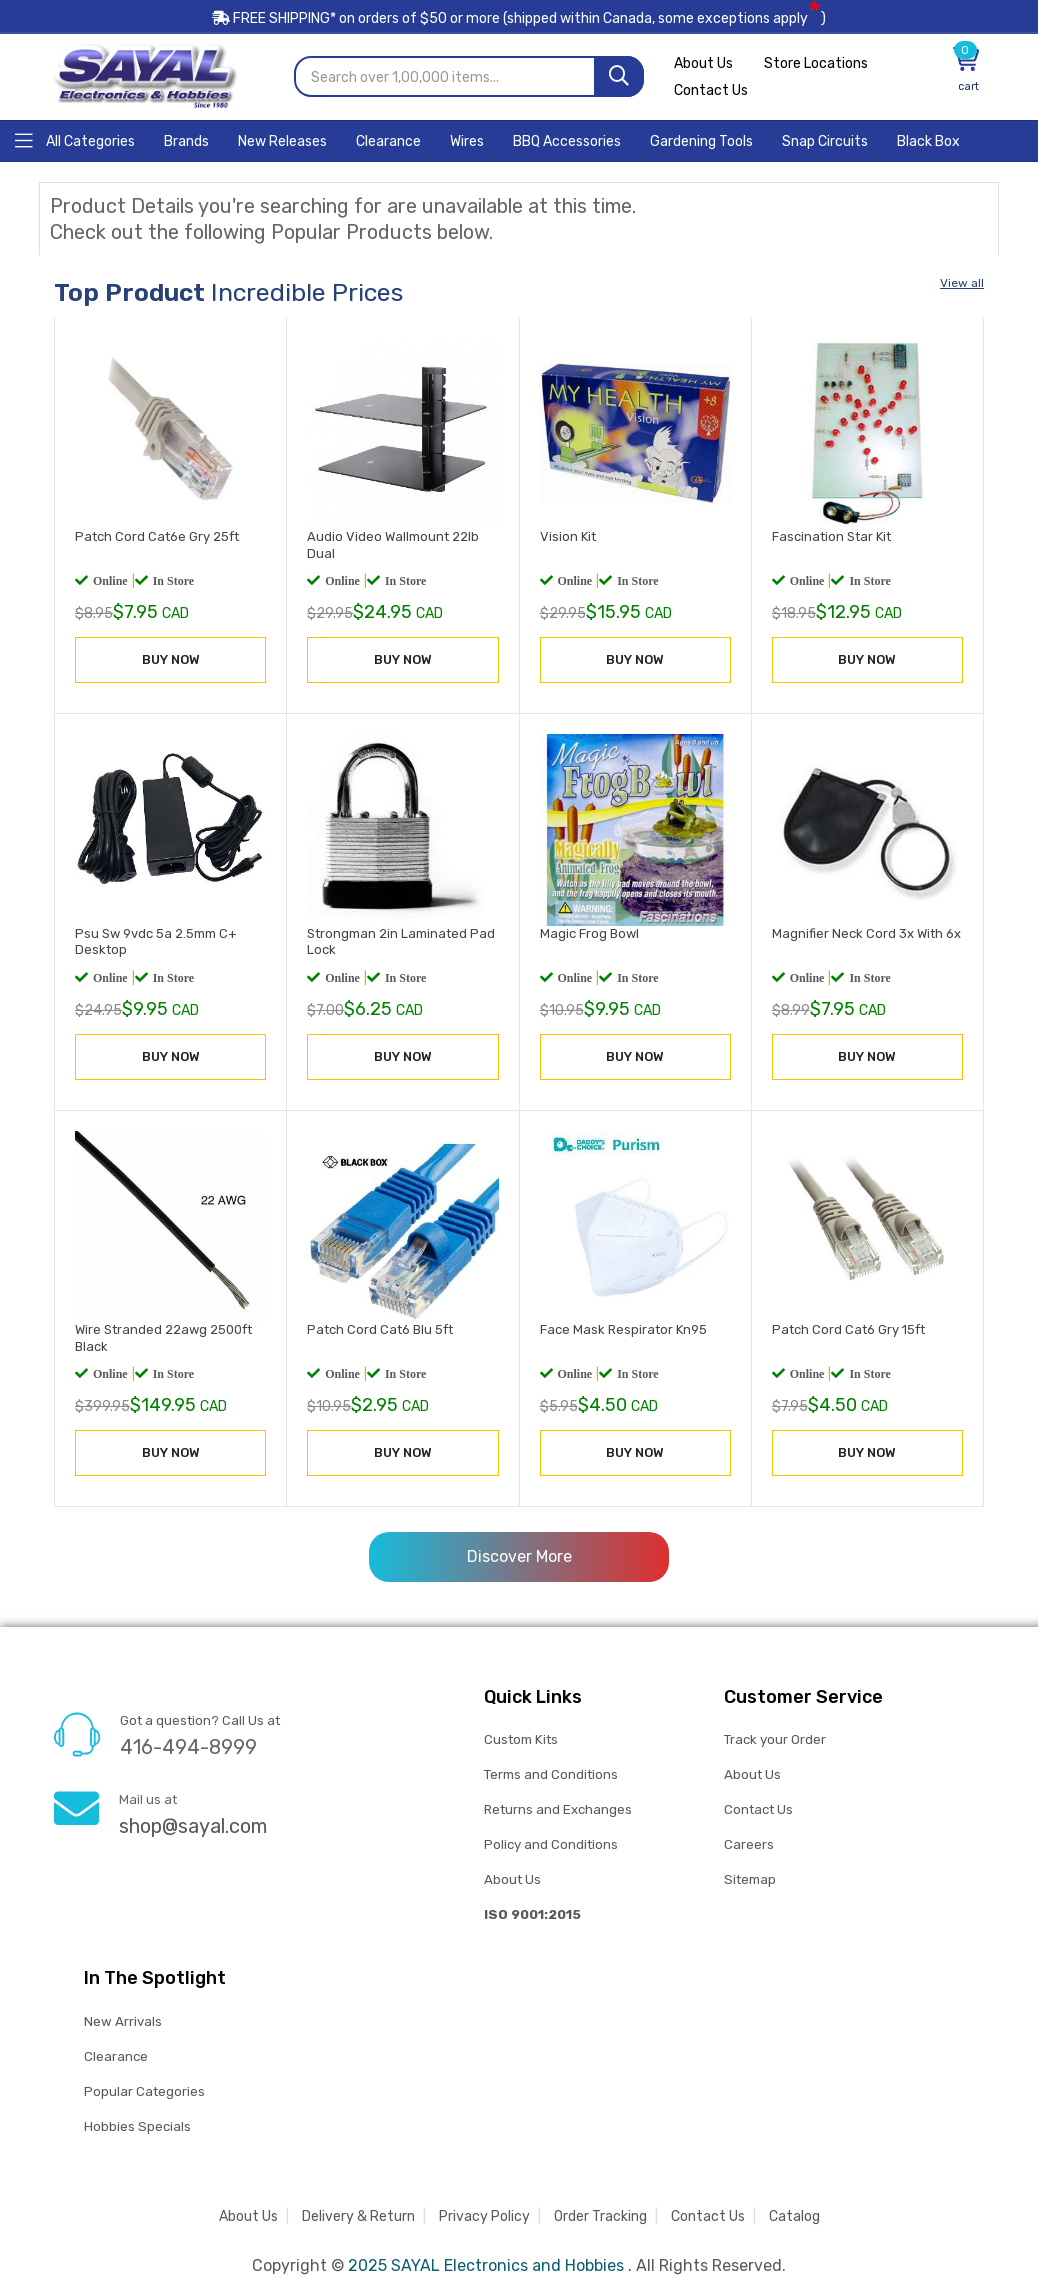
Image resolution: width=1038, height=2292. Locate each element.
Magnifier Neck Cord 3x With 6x (866, 931)
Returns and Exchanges (558, 1808)
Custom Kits (520, 1738)
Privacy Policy (484, 2215)
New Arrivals (122, 2020)
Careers (749, 1843)
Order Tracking (600, 2215)
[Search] (619, 75)
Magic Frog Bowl (589, 931)
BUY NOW (171, 658)
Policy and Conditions (551, 1843)
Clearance (116, 2055)
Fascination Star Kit (831, 535)
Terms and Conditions (551, 1773)
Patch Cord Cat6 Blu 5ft (380, 1328)
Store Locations (819, 62)
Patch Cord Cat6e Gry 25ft (157, 535)
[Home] (75, 138)
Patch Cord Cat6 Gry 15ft (848, 1328)
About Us (703, 62)
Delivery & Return (358, 2215)
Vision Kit (568, 535)
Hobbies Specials (137, 2125)
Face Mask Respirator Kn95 (623, 1328)
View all (962, 282)
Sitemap (749, 1878)
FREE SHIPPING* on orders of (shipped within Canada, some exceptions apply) (519, 18)
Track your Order (775, 1738)
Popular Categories (144, 2090)
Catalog (794, 2215)
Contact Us (711, 89)
